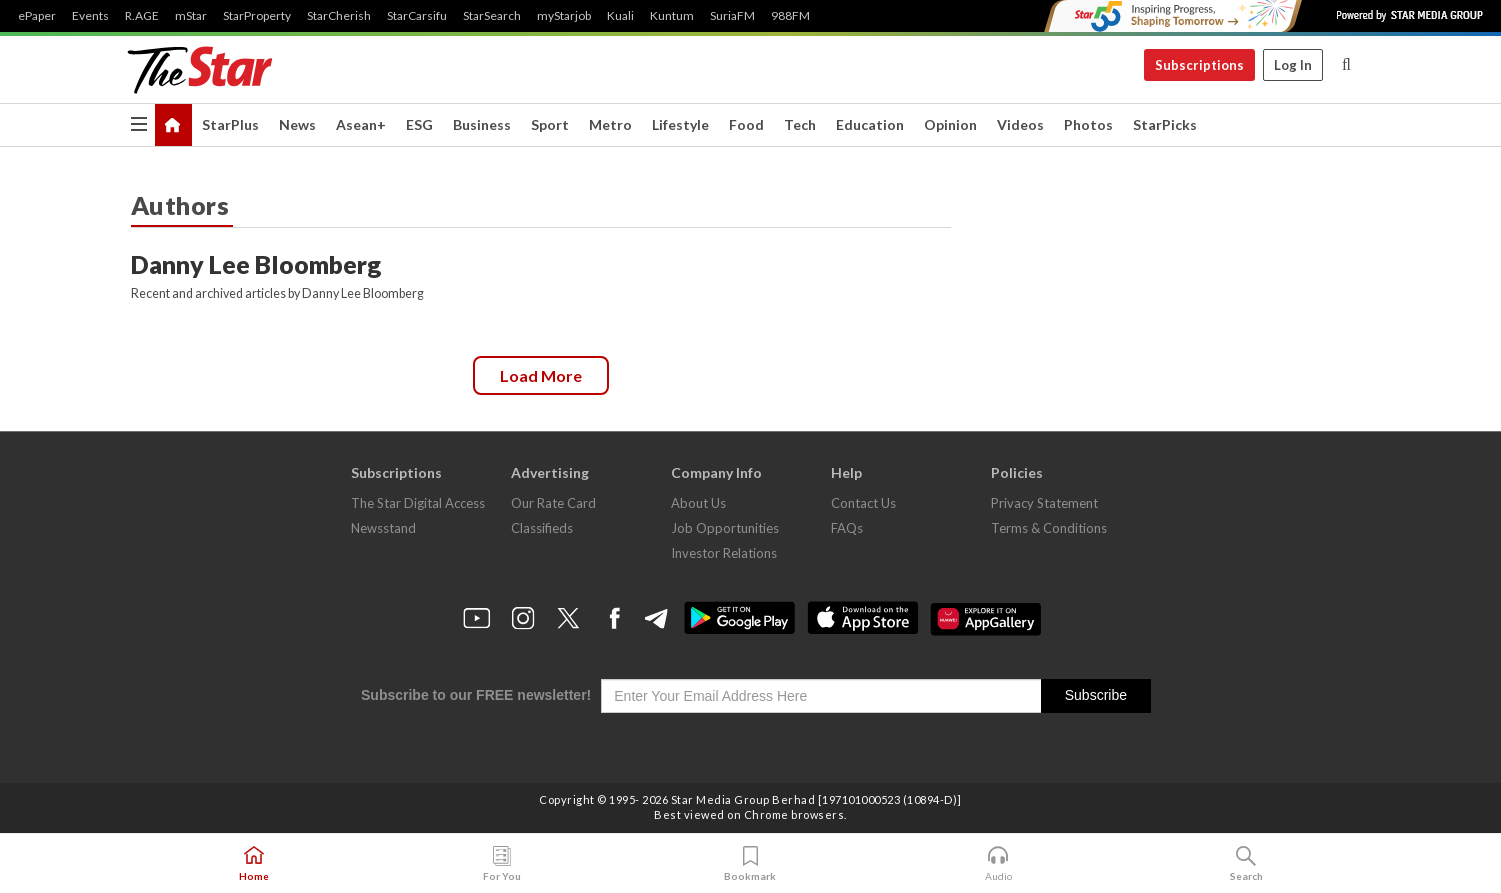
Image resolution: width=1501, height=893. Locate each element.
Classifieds (542, 528)
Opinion (950, 124)
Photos (1088, 124)
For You (502, 864)
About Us (698, 503)
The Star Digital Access (418, 503)
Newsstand (383, 528)
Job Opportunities (725, 528)
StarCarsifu (417, 16)
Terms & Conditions (1049, 528)
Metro (610, 124)
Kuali (620, 16)
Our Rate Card (553, 503)
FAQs (847, 528)
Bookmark (750, 864)
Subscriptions (1199, 65)
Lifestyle (680, 124)
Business (482, 124)
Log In (1293, 65)
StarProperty (257, 16)
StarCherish (339, 16)
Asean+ (361, 124)
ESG (419, 124)
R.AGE (142, 16)
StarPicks (1165, 124)
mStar (191, 16)
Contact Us (863, 503)
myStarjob (564, 16)
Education (870, 124)
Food (746, 124)
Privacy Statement (1044, 503)
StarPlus (230, 124)
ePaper (37, 16)
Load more (541, 375)
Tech (800, 124)
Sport (550, 124)
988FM (790, 16)
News (297, 124)
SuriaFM (732, 16)
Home (254, 864)
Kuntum (672, 16)
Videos (1020, 124)
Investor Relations (724, 553)
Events (90, 16)
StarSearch (492, 16)
